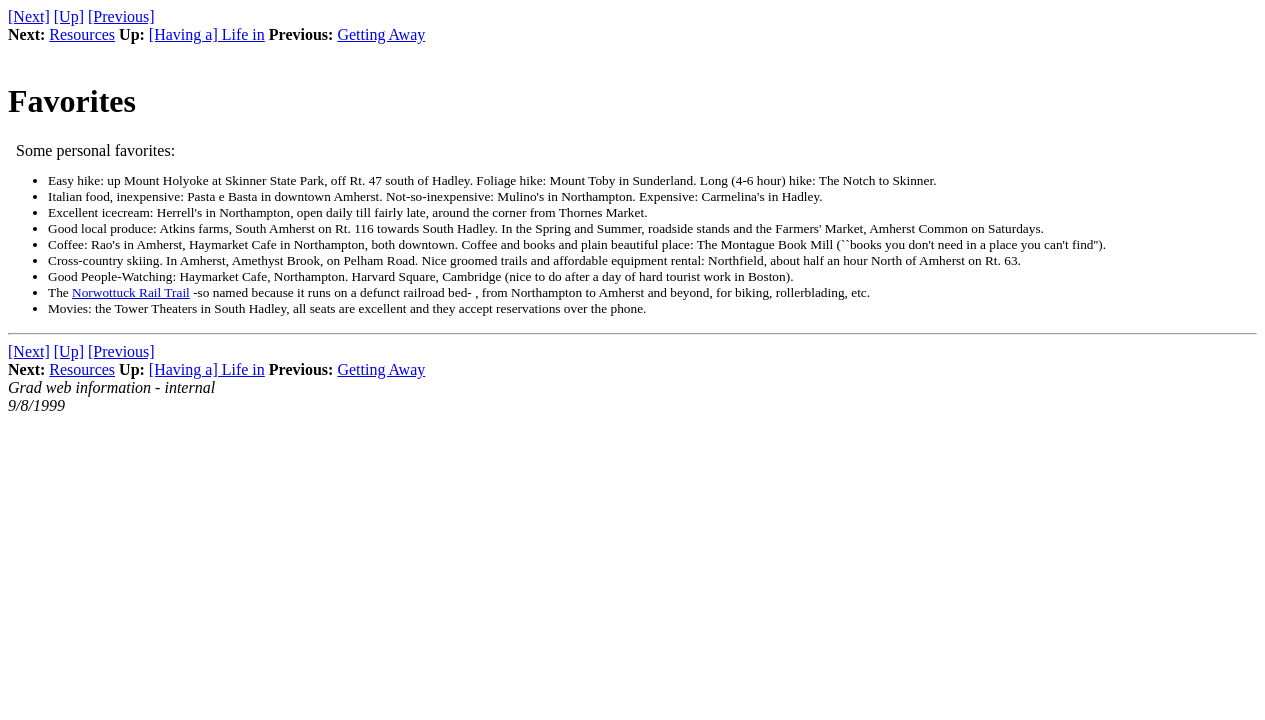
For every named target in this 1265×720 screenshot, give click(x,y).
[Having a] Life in (207, 34)
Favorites (72, 101)
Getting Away (381, 34)
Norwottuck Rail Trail (131, 292)
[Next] (29, 16)
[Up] (69, 16)
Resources (82, 34)
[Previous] (121, 16)
